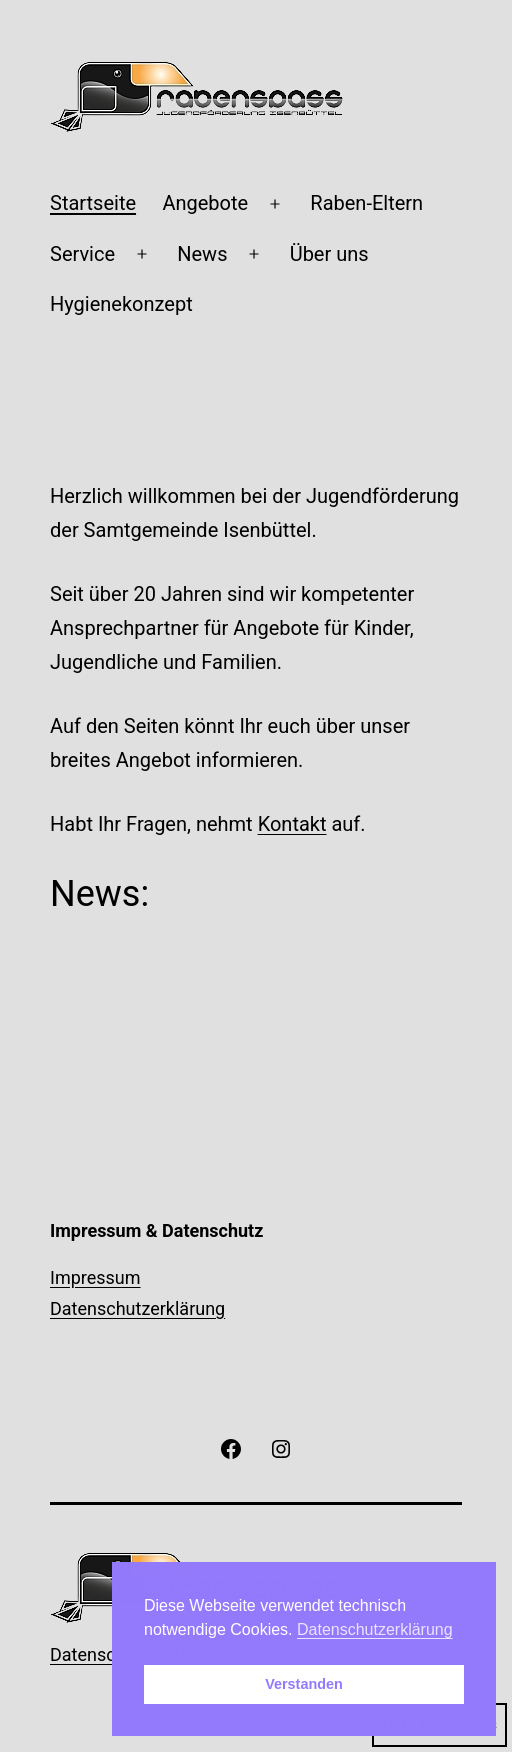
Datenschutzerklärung (137, 1308)
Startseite (93, 203)
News (202, 254)
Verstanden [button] (304, 1684)
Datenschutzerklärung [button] (375, 1629)
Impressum (95, 1277)
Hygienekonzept (121, 304)
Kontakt (292, 824)
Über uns (329, 254)
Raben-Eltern (366, 203)
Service (82, 254)
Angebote (205, 203)
